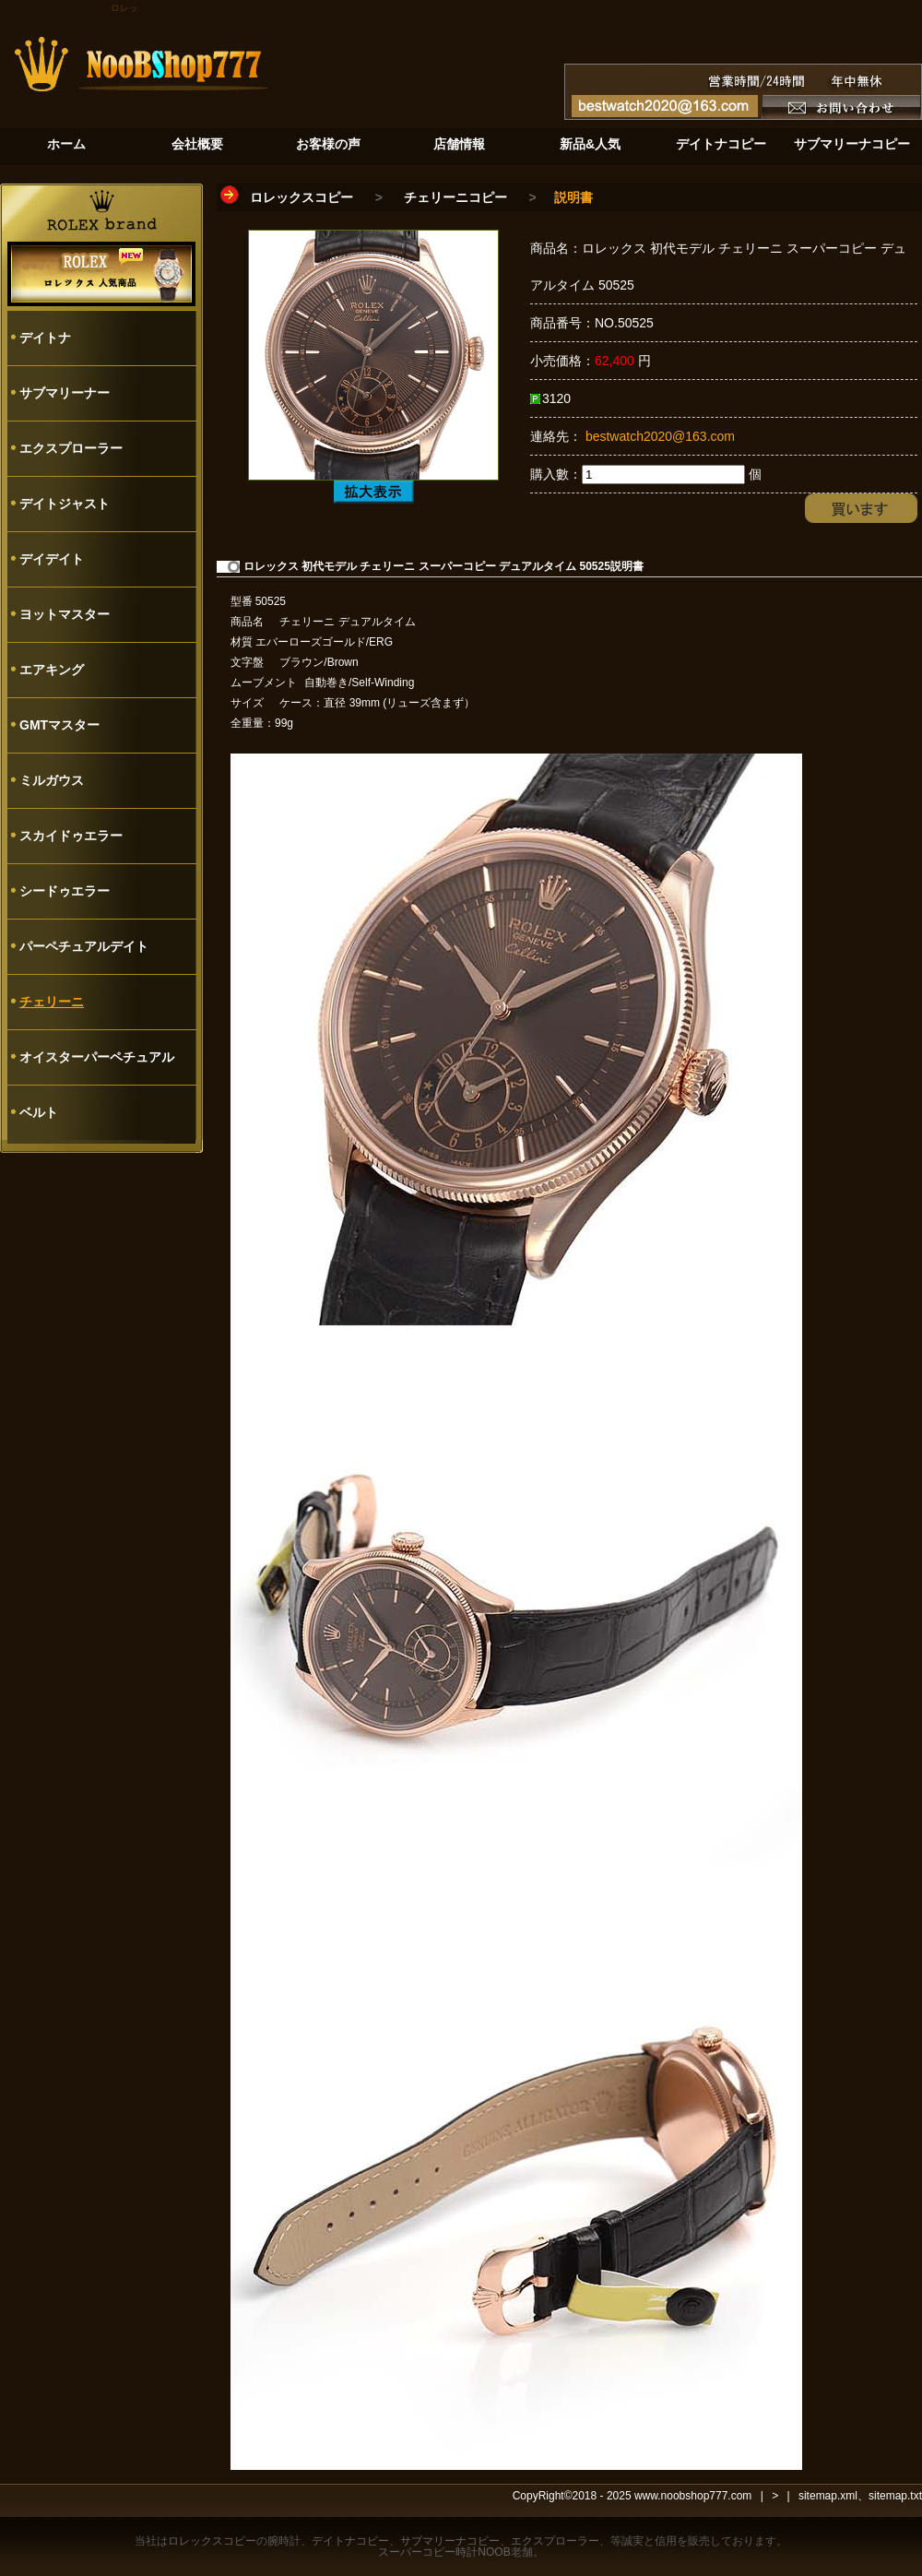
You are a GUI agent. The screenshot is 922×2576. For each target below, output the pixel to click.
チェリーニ (51, 1001)
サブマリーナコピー (450, 2540)
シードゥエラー (64, 891)
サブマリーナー (64, 393)
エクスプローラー (71, 448)
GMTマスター (59, 725)
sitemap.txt (895, 2495)
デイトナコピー (350, 2540)
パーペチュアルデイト (83, 946)
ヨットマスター (64, 614)
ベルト (38, 1112)
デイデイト (51, 559)
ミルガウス (51, 780)
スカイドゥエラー (71, 835)
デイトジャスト (64, 503)
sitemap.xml (827, 2495)
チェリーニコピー (455, 197)
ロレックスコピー (301, 197)
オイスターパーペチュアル (96, 1057)
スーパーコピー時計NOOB (444, 2552)
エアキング (51, 669)
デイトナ (45, 337)
